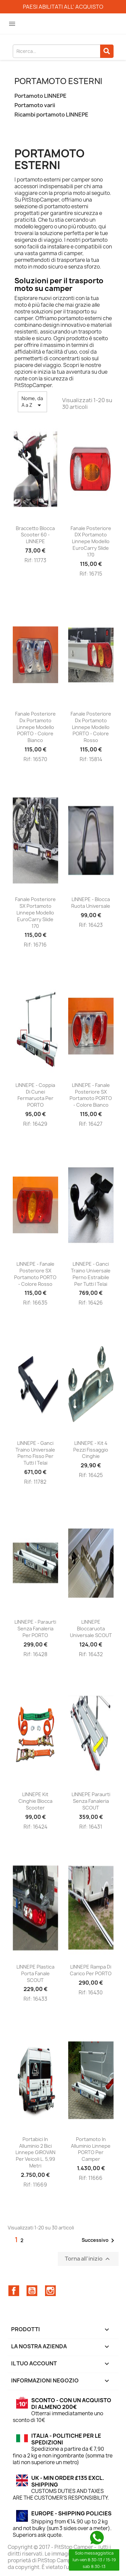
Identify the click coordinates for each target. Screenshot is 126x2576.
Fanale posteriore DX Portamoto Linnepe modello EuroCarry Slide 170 (91, 541)
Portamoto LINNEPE (40, 95)
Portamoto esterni (58, 81)
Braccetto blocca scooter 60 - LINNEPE (35, 535)
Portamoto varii (34, 105)
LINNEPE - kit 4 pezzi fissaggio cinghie (90, 1450)
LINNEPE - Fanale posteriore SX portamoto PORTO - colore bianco (91, 1095)
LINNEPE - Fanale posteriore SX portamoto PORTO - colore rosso (35, 1274)
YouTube (32, 2290)
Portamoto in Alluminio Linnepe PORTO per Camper (91, 2149)
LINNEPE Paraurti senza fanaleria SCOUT (91, 1801)
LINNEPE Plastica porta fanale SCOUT (35, 1973)
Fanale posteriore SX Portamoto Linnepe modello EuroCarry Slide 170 (35, 912)
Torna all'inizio (88, 2259)
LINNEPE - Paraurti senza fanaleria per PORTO (35, 1628)
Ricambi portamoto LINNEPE (51, 114)
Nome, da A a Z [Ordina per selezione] (32, 402)
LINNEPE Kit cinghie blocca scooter (35, 1801)
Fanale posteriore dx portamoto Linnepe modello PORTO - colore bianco (35, 727)
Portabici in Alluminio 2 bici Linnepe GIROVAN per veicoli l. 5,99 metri (35, 2152)
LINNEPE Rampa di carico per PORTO (91, 1970)
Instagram (50, 2290)
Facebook (13, 2290)
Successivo (99, 2240)
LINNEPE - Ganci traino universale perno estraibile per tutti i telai (91, 1274)
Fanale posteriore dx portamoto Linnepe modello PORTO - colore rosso (91, 727)
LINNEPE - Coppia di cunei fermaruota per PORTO (35, 1095)
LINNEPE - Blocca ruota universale (90, 902)
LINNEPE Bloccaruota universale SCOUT (91, 1628)
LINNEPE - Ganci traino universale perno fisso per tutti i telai (35, 1453)
